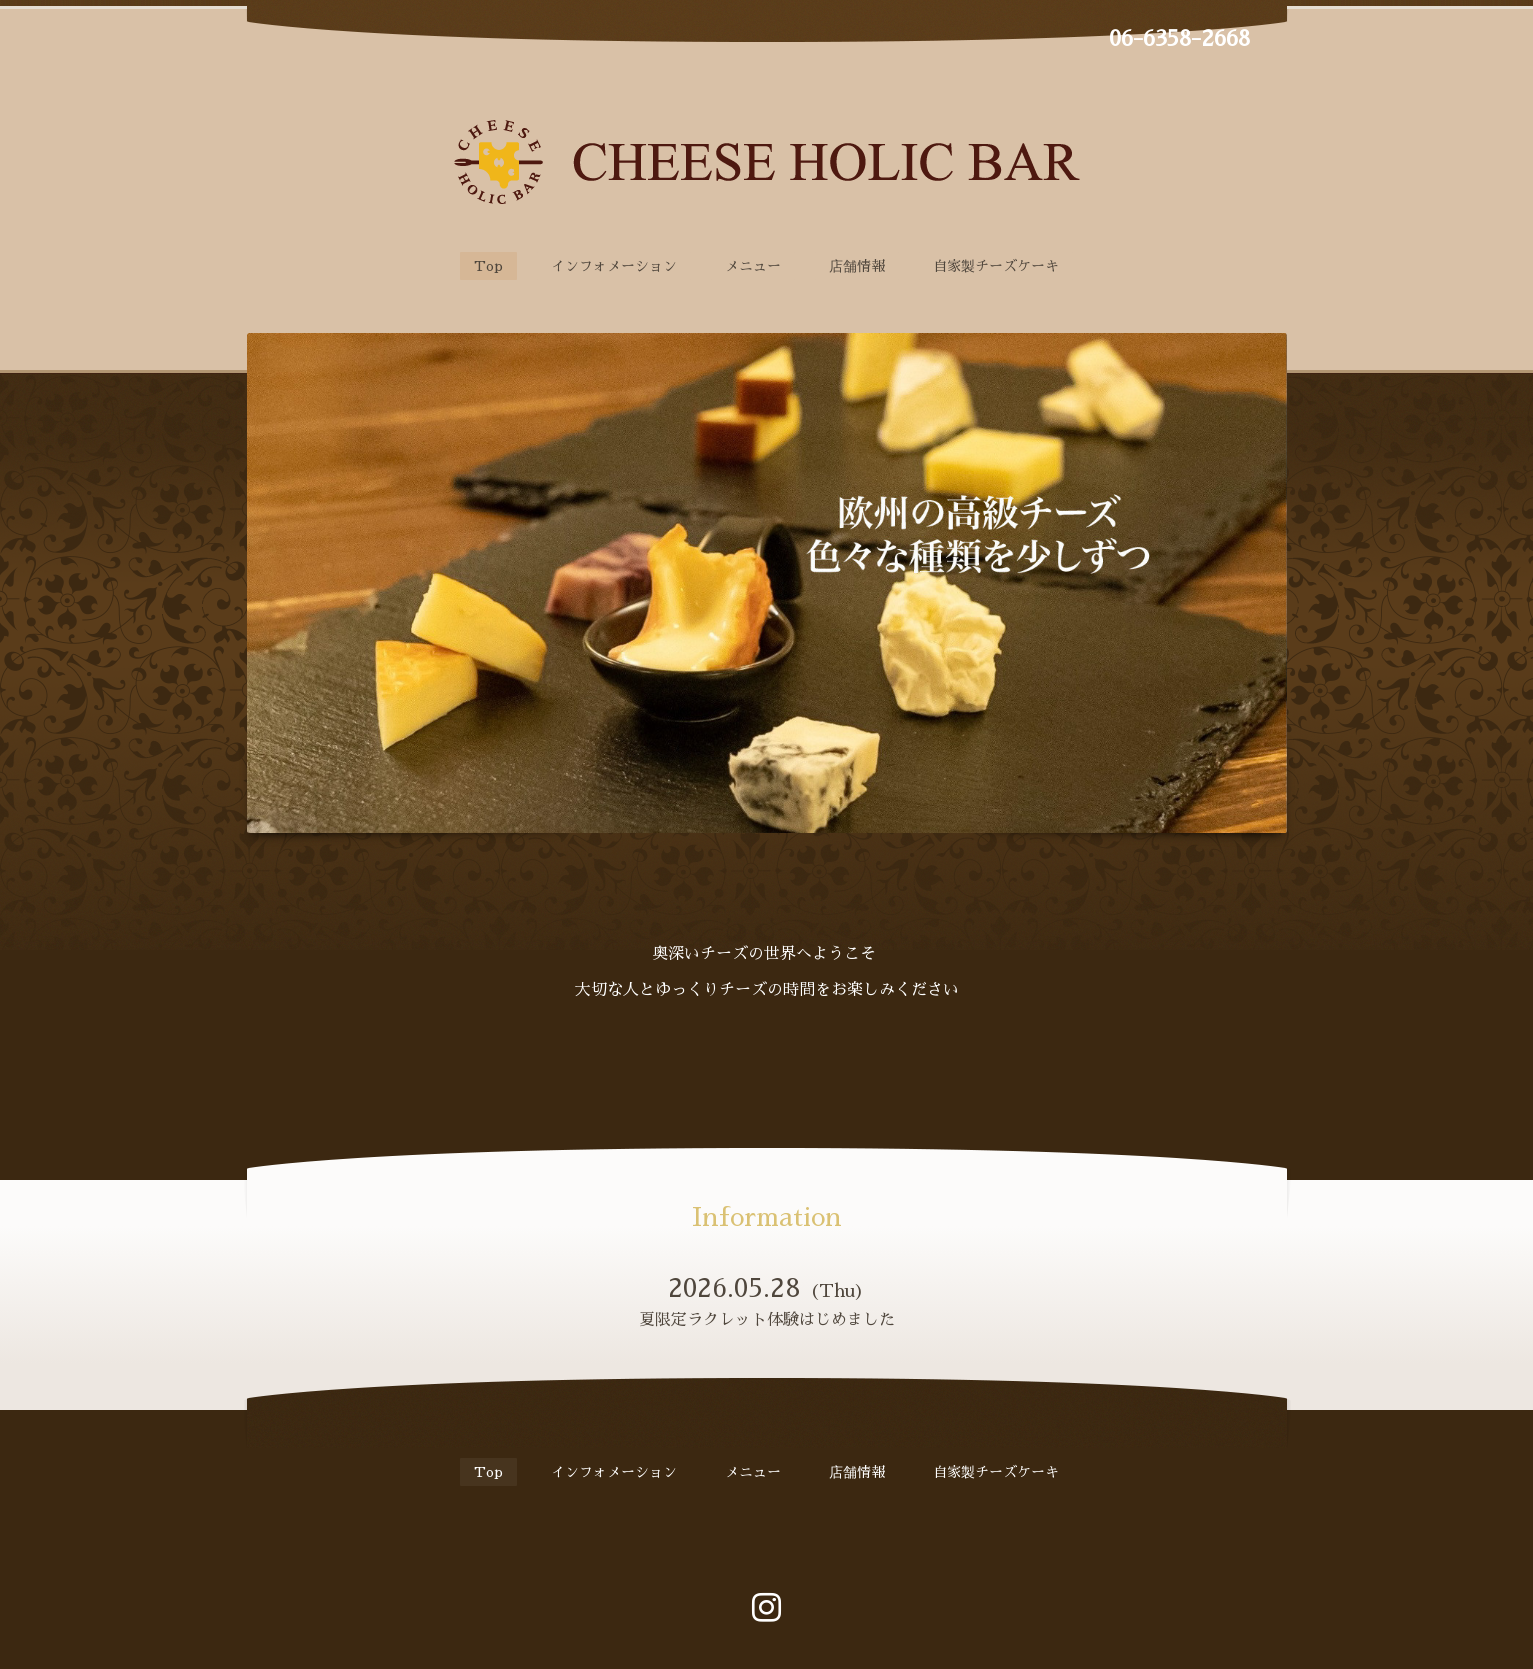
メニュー (753, 266)
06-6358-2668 (1179, 39)
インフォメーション (614, 266)
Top (488, 266)
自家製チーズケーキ (996, 266)
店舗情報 (857, 266)
